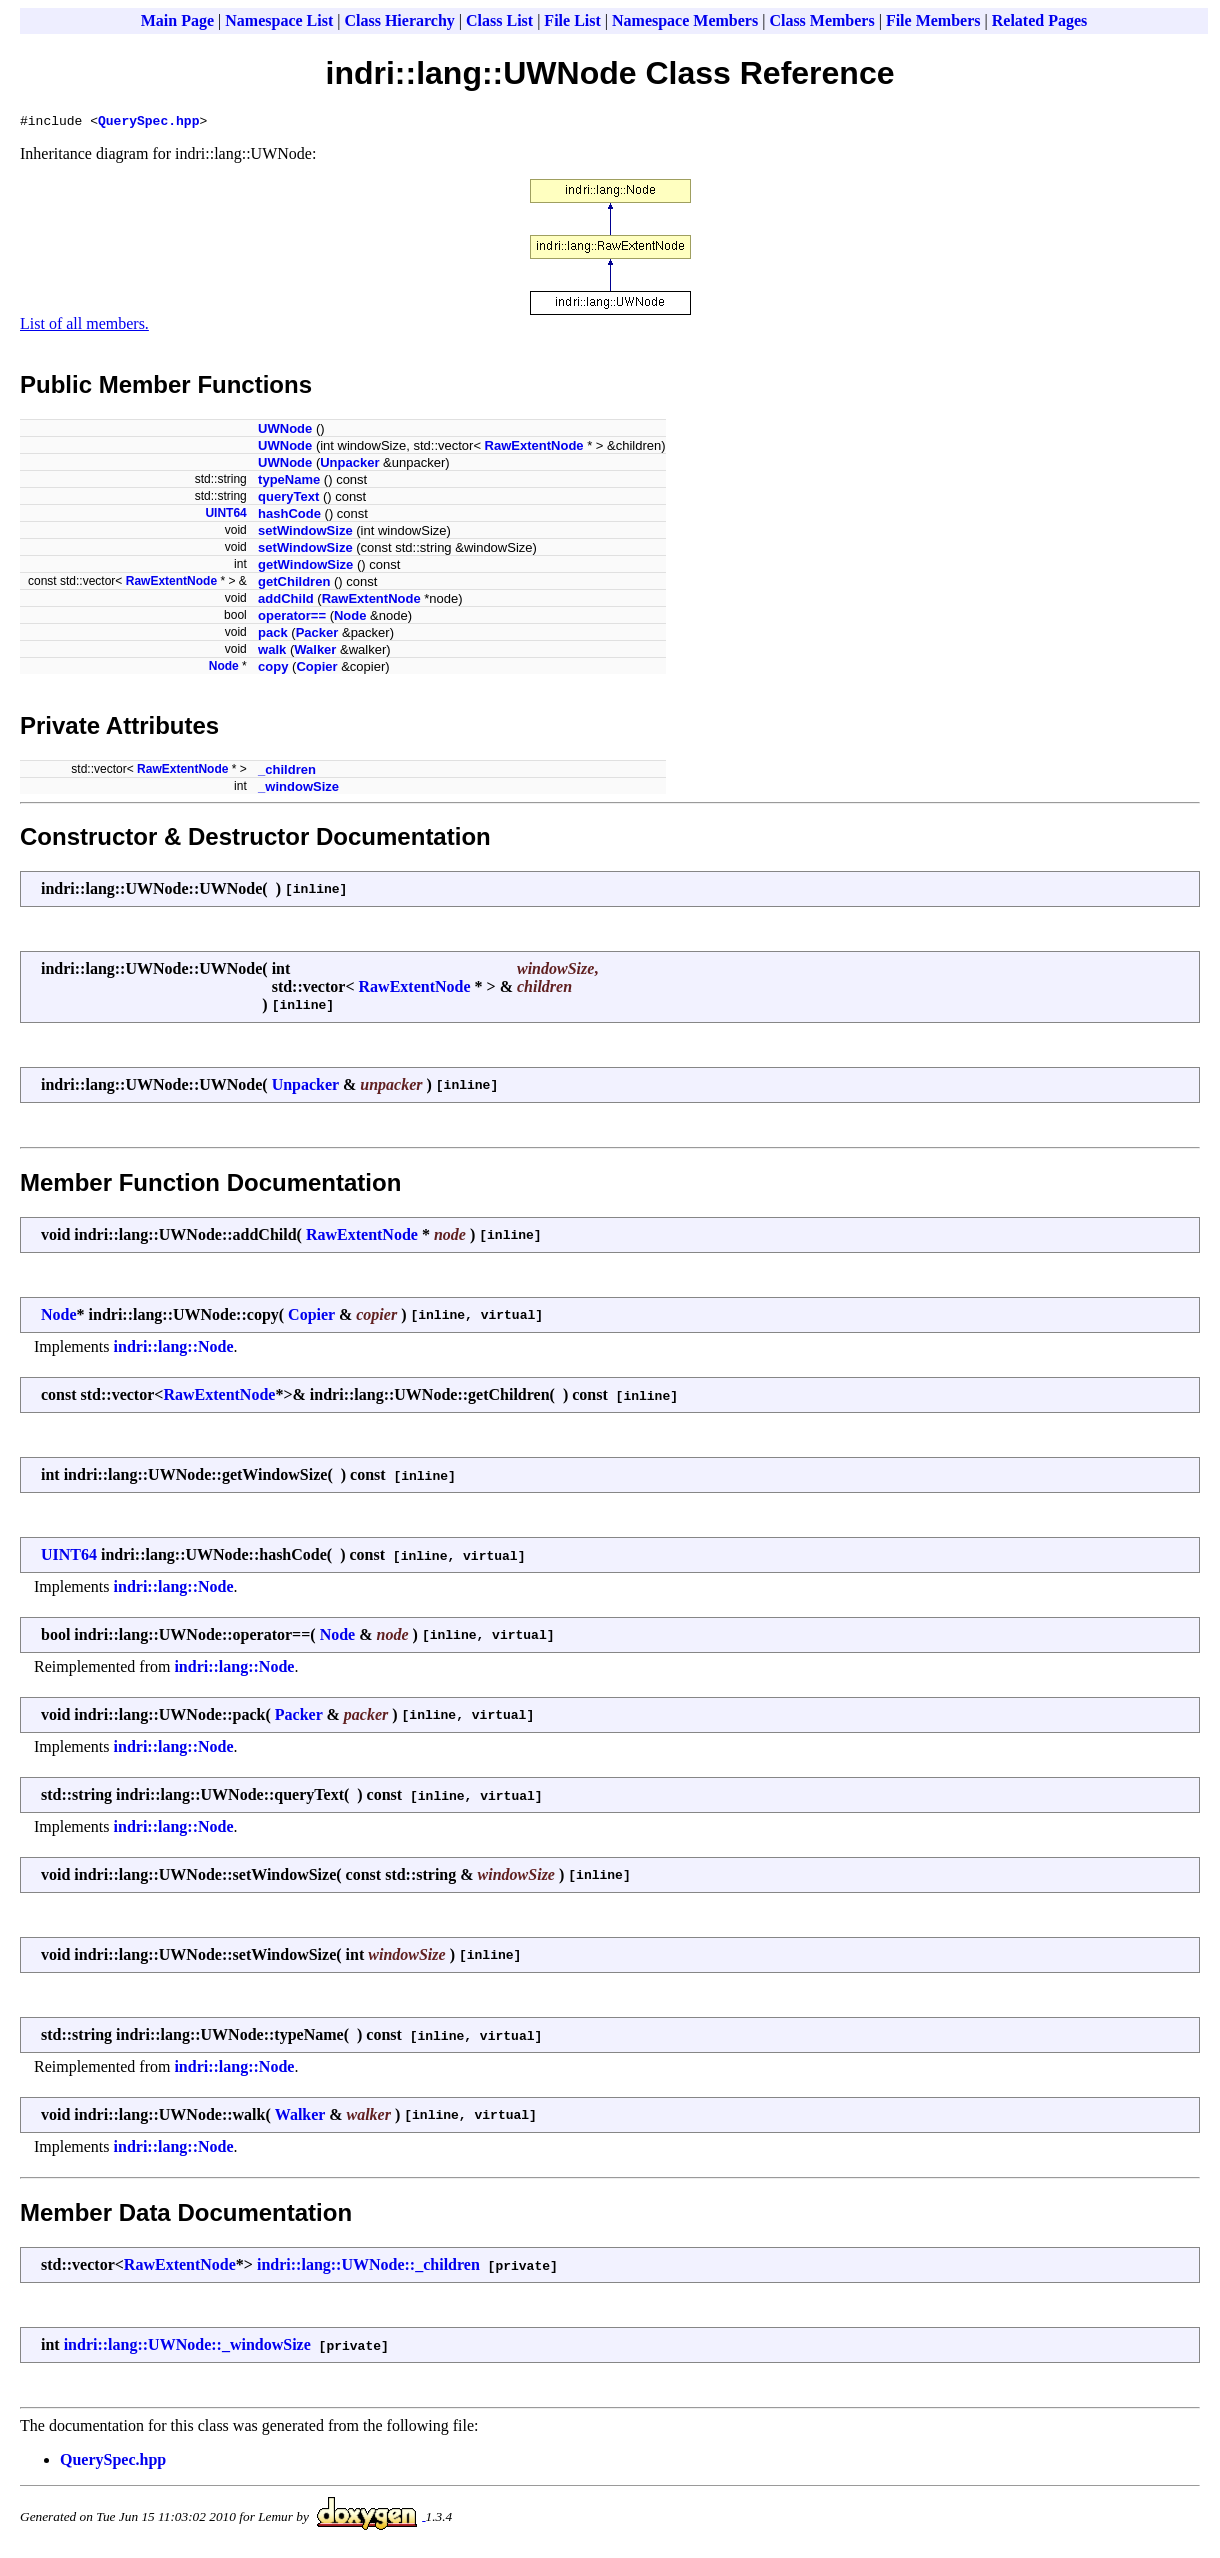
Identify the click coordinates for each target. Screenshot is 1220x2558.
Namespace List (279, 20)
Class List (499, 20)
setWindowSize (305, 533)
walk (272, 652)
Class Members (821, 20)
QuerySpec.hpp (148, 123)
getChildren (294, 584)
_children (287, 772)
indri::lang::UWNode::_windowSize (187, 2347)
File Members (933, 20)
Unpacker (349, 465)
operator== (292, 618)
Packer (317, 635)
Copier (316, 669)
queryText (288, 499)
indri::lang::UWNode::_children (368, 2267)
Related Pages (1040, 20)
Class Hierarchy (399, 20)
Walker (315, 652)
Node (350, 618)
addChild (286, 601)
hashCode (289, 516)
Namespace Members (685, 20)
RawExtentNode (534, 448)
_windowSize (298, 789)
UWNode (285, 431)
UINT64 (225, 516)
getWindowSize (305, 567)
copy (273, 669)
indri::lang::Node (174, 1349)
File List (572, 20)
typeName (289, 482)
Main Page (177, 20)
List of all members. (84, 326)
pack (273, 635)
